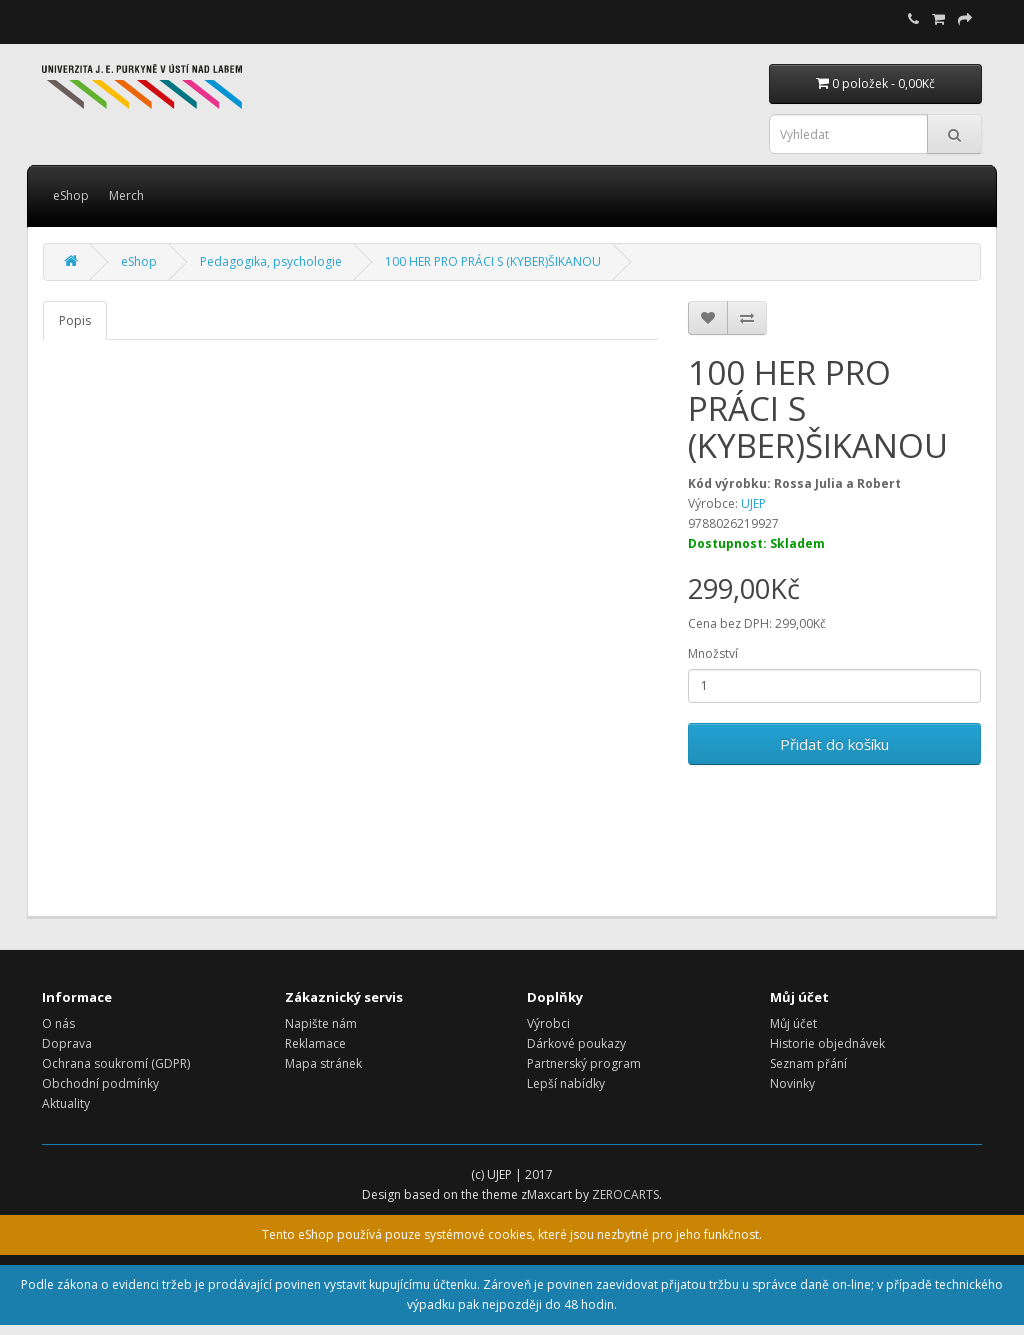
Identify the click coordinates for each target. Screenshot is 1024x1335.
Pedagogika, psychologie (271, 261)
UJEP (753, 503)
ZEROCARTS (625, 1194)
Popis (75, 320)
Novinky (792, 1083)
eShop (71, 195)
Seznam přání (808, 1063)
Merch (126, 195)
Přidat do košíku (834, 744)
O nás (58, 1023)
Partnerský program (584, 1063)
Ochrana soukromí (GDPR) (116, 1063)
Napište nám (321, 1023)
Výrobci (548, 1023)
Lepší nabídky (566, 1083)
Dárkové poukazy (576, 1043)
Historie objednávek (827, 1043)
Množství (713, 653)
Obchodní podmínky (100, 1083)
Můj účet (793, 1023)
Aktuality (66, 1103)
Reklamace (315, 1043)
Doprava (67, 1043)
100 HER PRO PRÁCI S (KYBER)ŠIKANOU (493, 261)
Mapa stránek (323, 1063)
